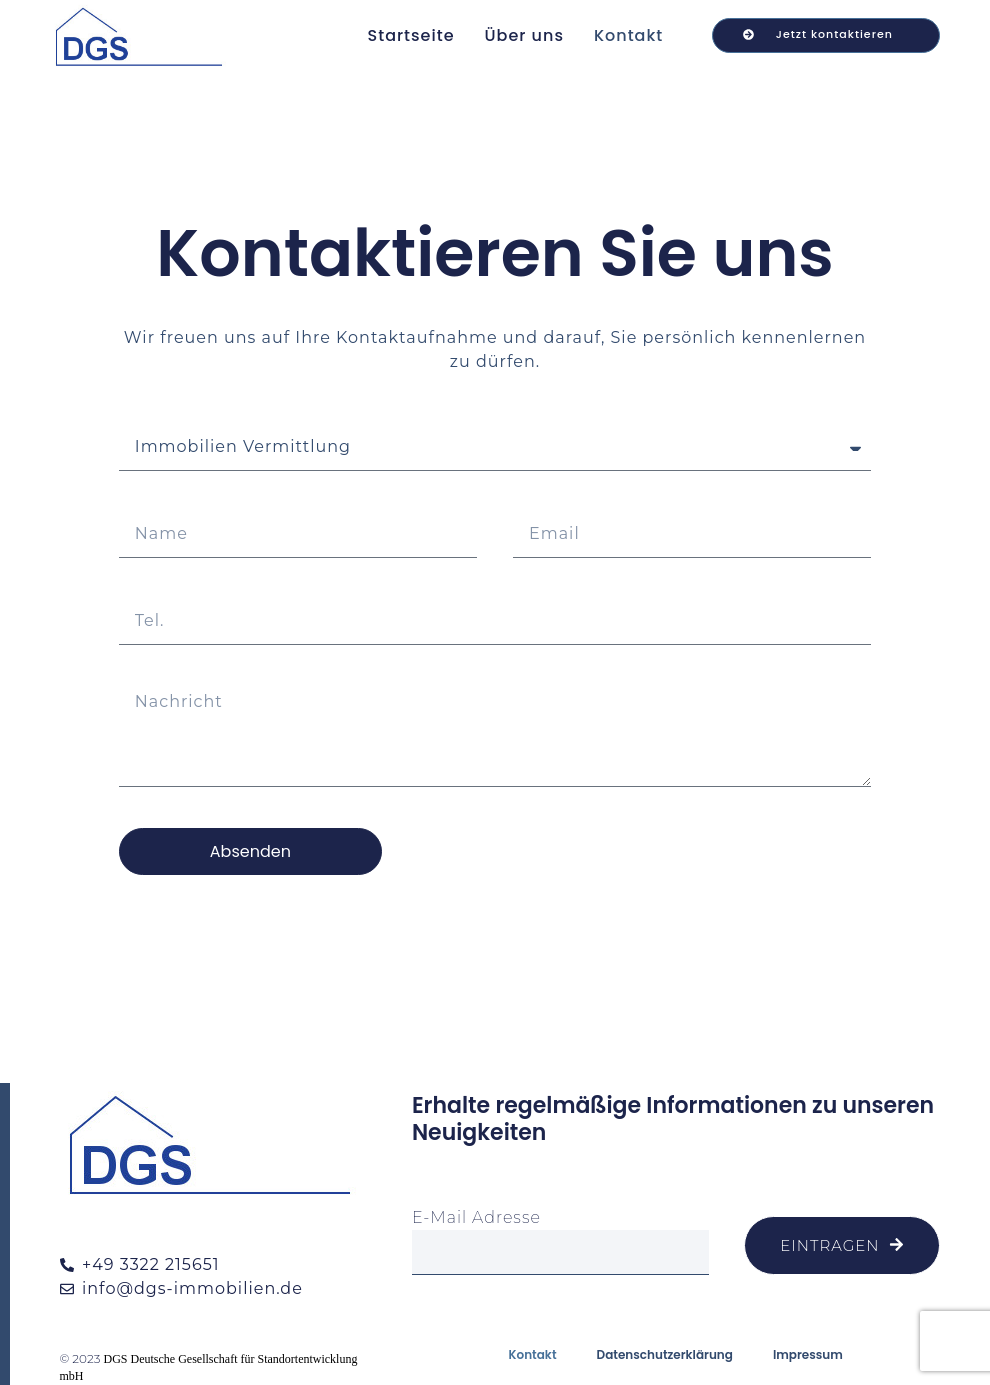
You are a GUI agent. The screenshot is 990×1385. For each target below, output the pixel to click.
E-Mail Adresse (476, 1217)
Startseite (411, 35)
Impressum (808, 1354)
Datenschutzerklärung (665, 1354)
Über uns (524, 35)
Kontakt (628, 35)
